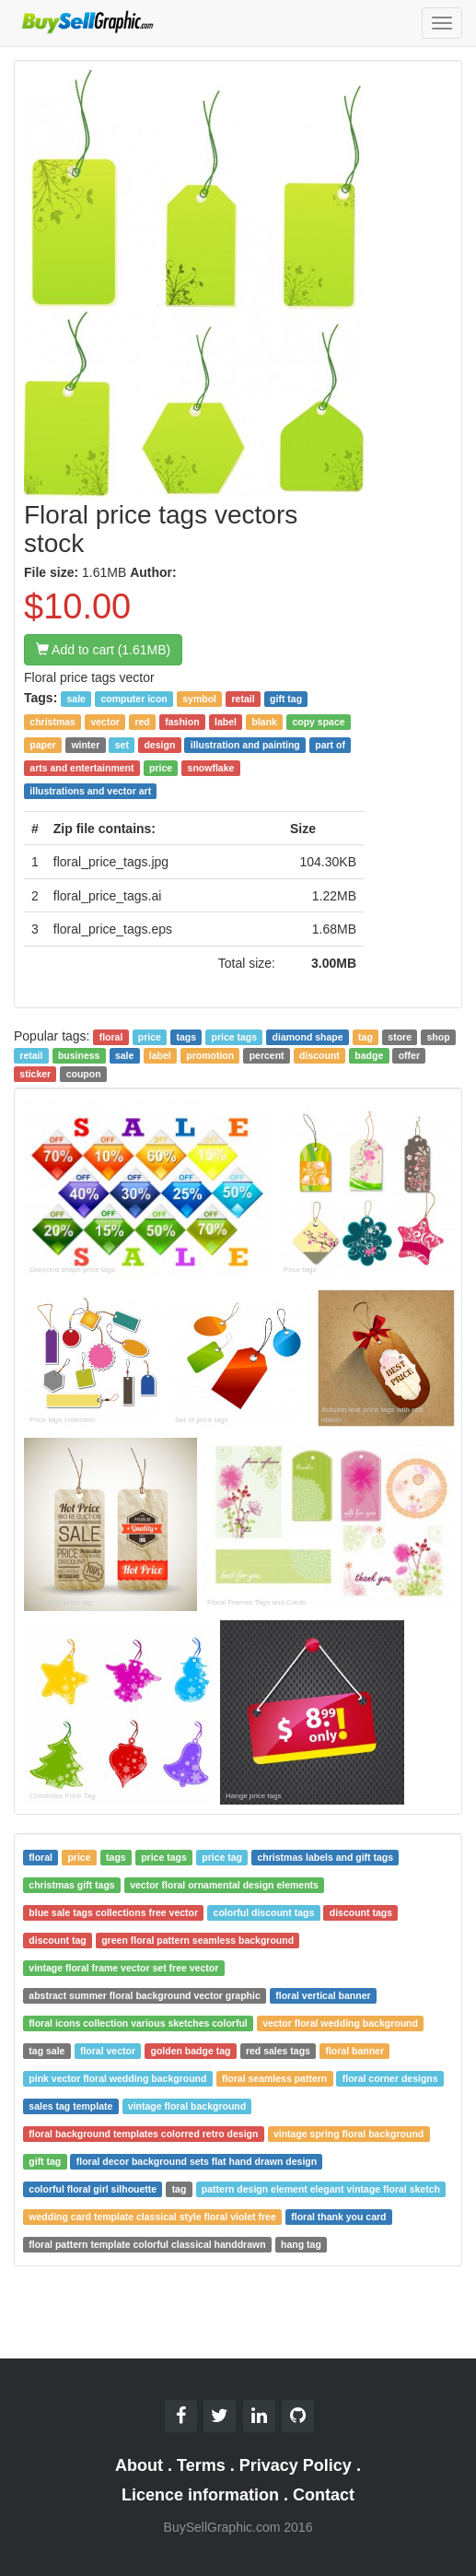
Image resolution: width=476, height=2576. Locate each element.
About (139, 2465)
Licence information (200, 2495)
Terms (201, 2465)
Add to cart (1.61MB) (103, 649)
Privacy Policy (295, 2465)
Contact (323, 2495)
